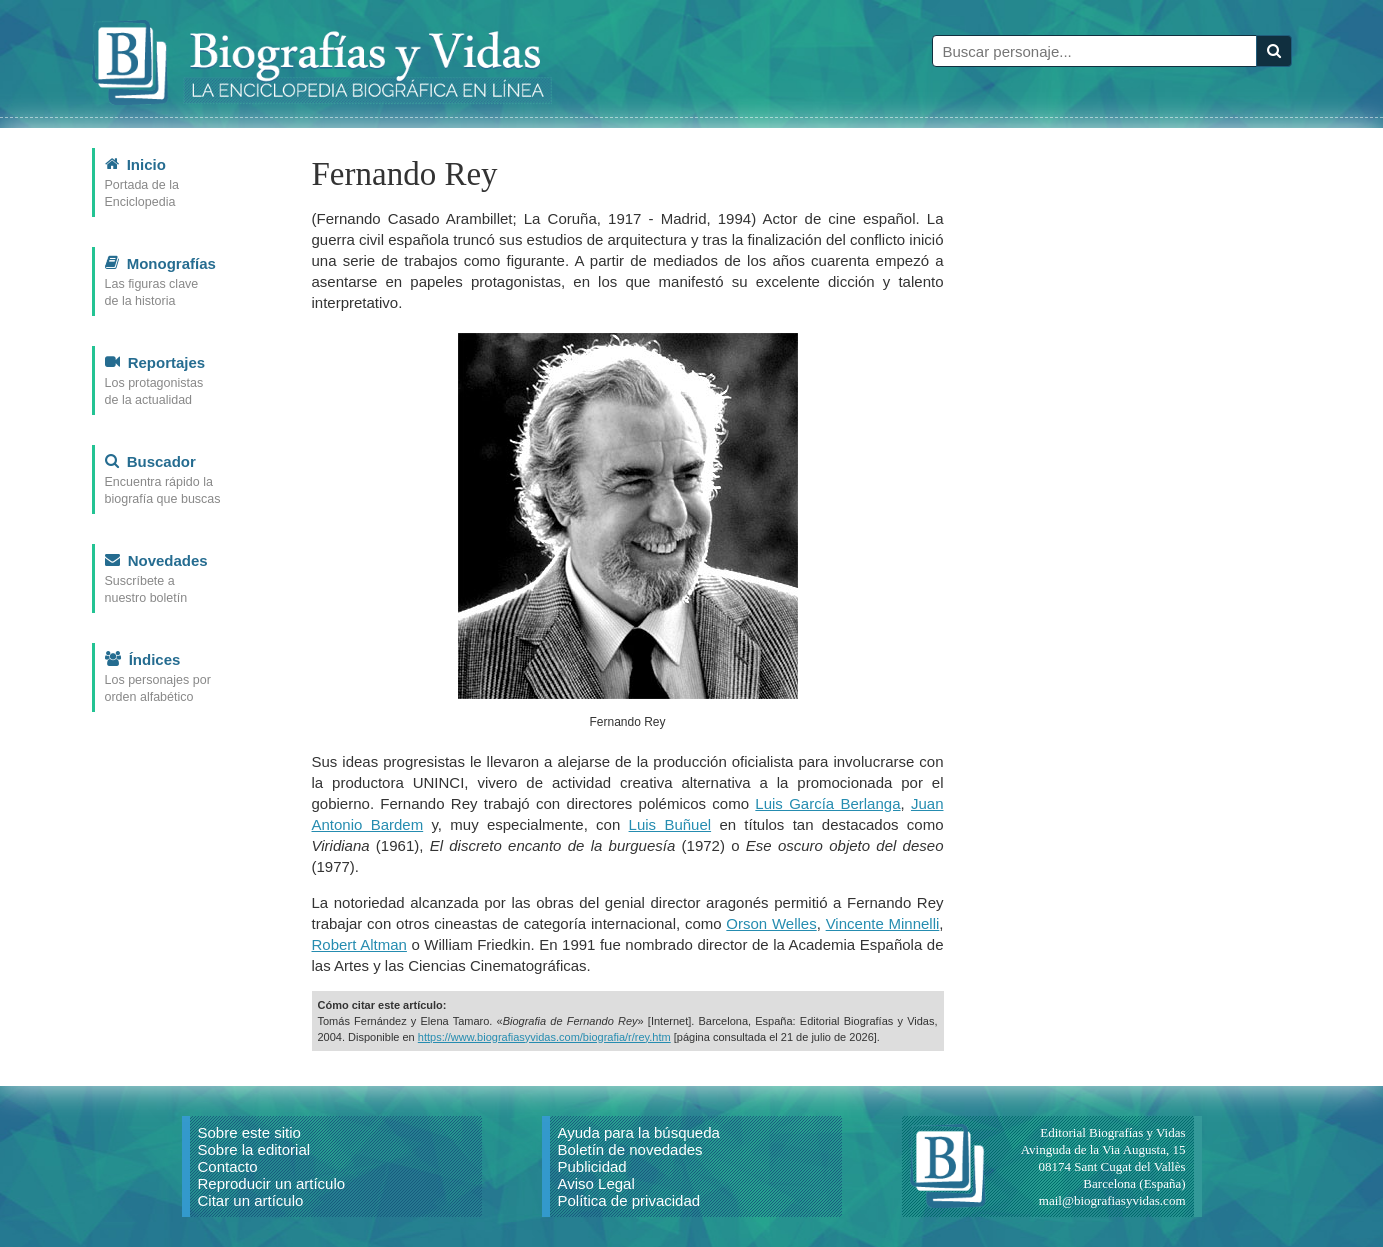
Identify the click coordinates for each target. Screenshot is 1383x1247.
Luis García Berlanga (827, 803)
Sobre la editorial (254, 1149)
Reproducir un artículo (272, 1183)
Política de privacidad (629, 1200)
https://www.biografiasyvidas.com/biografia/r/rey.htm (544, 1037)
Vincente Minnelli (883, 923)
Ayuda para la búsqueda (639, 1132)
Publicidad (592, 1166)
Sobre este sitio (249, 1132)
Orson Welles (771, 923)
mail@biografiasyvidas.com (1112, 1200)
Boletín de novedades (630, 1149)
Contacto (228, 1166)
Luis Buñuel (670, 824)
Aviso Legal (596, 1183)
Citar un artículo (251, 1200)
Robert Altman (359, 944)
